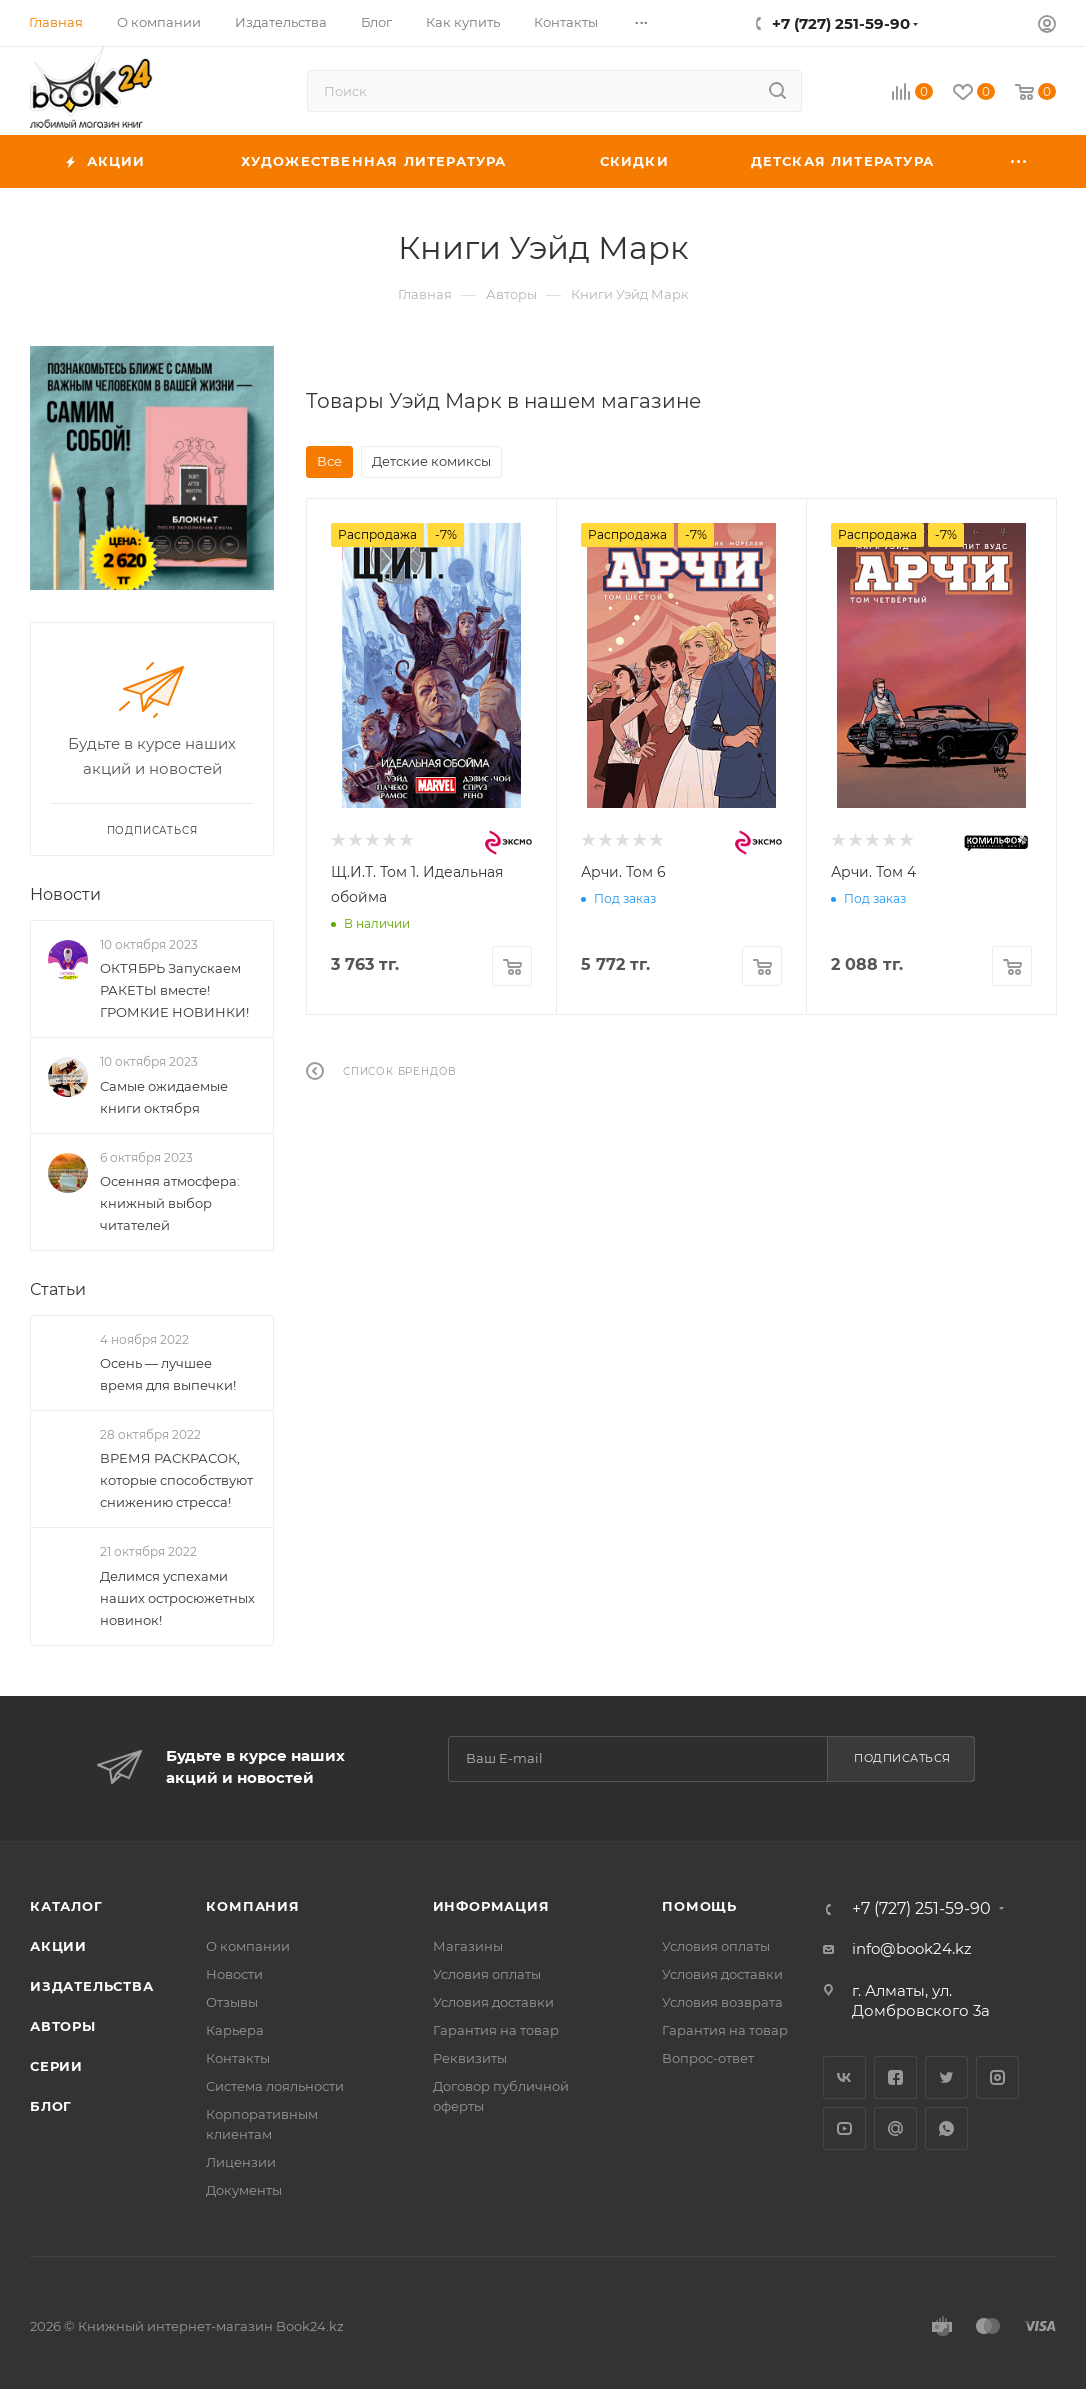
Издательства (92, 1986)
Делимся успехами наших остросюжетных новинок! (177, 1598)
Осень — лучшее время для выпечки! (168, 1374)
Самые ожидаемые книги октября (164, 1097)
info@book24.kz (912, 1948)
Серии (56, 2066)
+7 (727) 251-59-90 (841, 23)
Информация (491, 1906)
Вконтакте (844, 2077)
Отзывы (232, 2002)
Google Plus (895, 2128)
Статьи (58, 1289)
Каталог (66, 1906)
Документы (244, 2190)
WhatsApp (946, 2128)
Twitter (946, 2077)
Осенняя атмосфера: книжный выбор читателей (170, 1203)
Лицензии (241, 2162)
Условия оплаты (487, 1974)
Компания (252, 1906)
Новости (65, 894)
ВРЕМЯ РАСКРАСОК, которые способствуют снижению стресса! (176, 1481)
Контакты (238, 2058)
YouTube (844, 2128)
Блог (51, 2106)
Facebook (895, 2077)
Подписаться (902, 1758)
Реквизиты (470, 2058)
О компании (248, 1946)
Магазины (468, 1946)
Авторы (63, 2026)
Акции (58, 1946)
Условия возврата (722, 2002)
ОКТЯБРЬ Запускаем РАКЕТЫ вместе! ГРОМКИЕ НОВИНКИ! (174, 990)
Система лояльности (275, 2086)
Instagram (997, 2077)
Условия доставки (493, 2002)
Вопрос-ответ (708, 2058)
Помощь (699, 1906)
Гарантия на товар (496, 2030)
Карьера (235, 2030)
